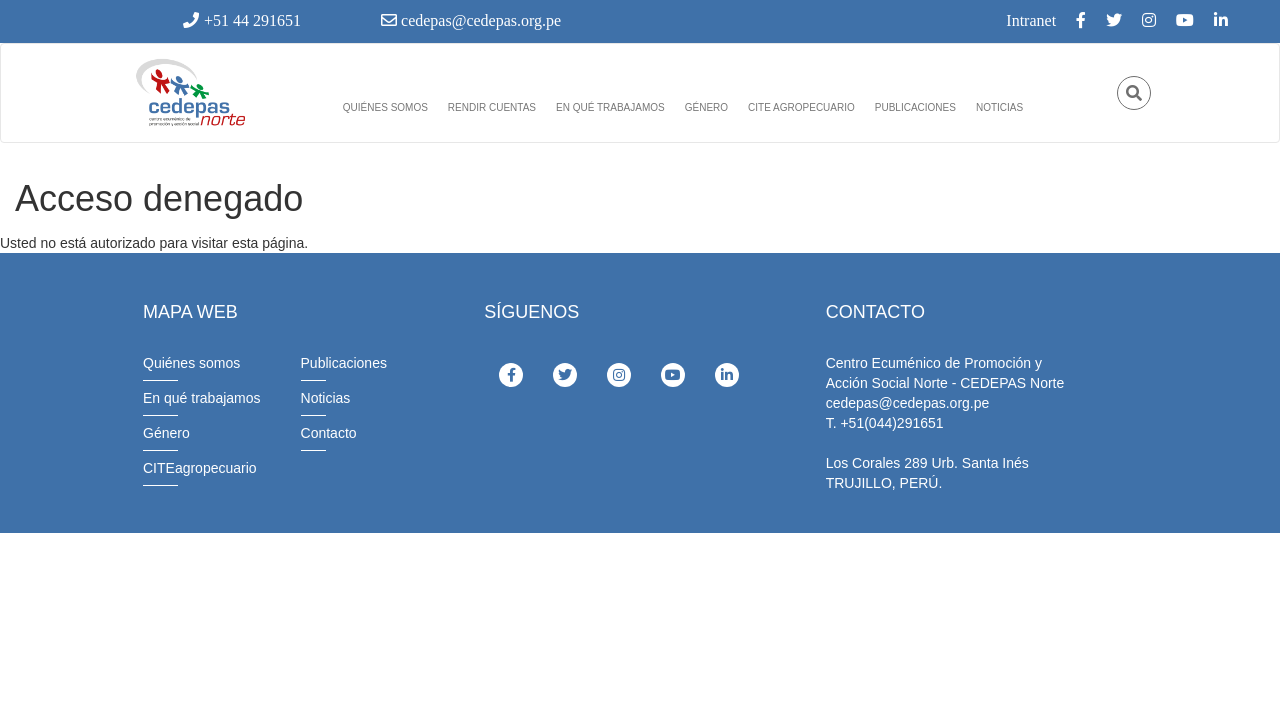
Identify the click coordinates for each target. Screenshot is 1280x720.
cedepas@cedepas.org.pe (471, 20)
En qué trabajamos (610, 107)
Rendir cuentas (492, 107)
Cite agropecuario (801, 107)
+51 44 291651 (242, 20)
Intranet (1031, 20)
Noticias (999, 107)
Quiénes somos (385, 107)
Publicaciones (915, 107)
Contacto (329, 433)
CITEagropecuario (200, 468)
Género (706, 107)
